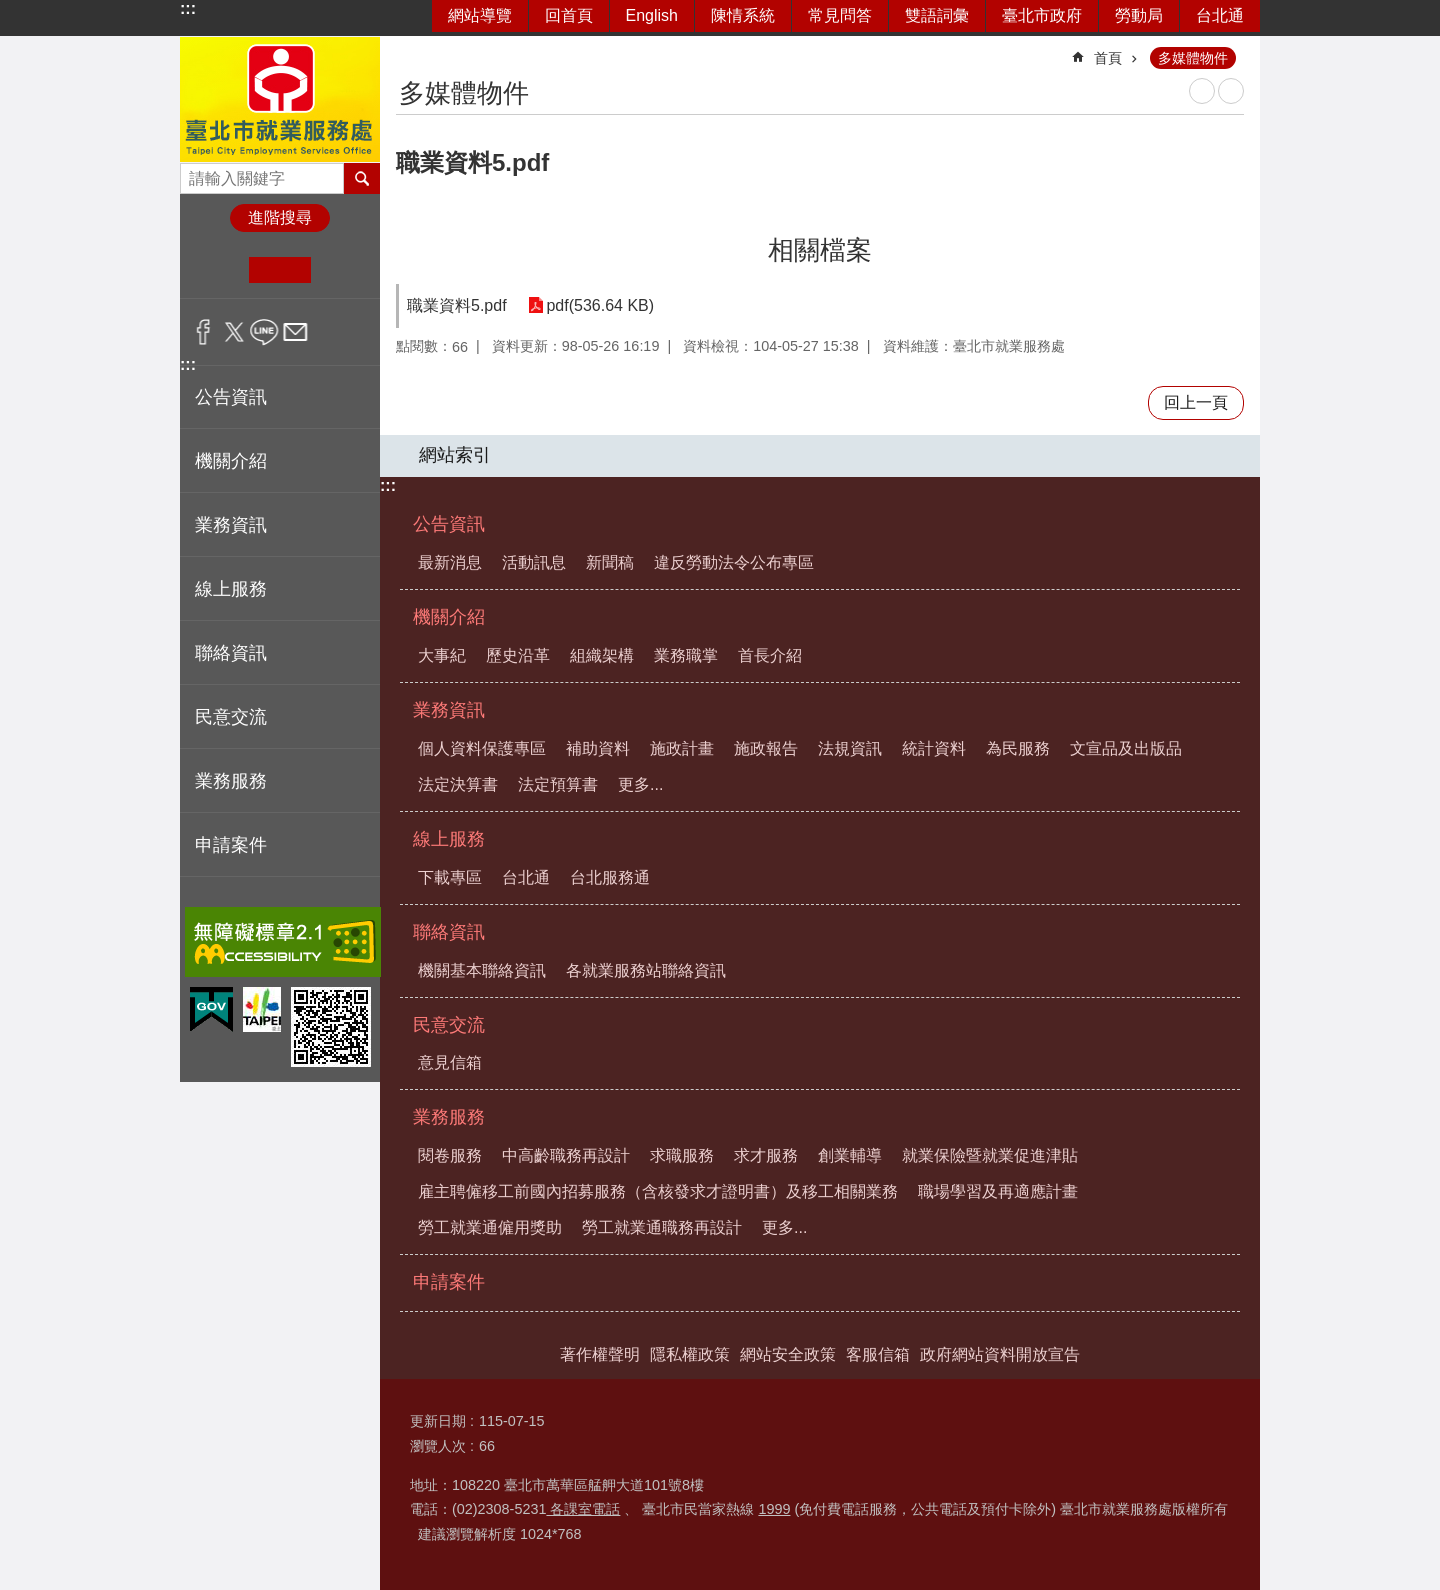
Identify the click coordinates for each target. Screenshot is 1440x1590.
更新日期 (438, 1421)
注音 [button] (1231, 91)
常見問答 (840, 15)
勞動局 (1139, 15)
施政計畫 (682, 748)
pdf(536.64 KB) (599, 305)
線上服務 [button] (231, 589)
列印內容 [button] (1202, 91)
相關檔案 (820, 250)
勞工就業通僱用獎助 (490, 1227)
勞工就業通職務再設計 (662, 1227)
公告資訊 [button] (231, 397)
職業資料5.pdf (457, 305)
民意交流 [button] (231, 717)
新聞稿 (610, 562)
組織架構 (602, 655)
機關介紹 (449, 617)
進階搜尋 (280, 217)
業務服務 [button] (231, 781)
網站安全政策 (788, 1354)
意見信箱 (450, 1062)
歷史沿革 (518, 655)
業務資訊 (449, 710)
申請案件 (231, 845)
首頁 (1108, 58)
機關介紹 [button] (231, 461)
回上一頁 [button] (1196, 402)
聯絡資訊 (449, 932)
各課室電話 (583, 1509)
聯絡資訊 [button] (231, 653)
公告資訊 (449, 524)
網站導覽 (480, 15)
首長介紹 (770, 655)
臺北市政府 (1042, 15)
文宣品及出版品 (1126, 748)
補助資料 (598, 748)
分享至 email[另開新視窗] (295, 332)
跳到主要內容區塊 (10, 10)
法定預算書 (558, 784)
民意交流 (449, 1025)
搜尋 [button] (362, 178)
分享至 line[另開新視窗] (264, 332)
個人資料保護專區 (482, 748)
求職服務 (682, 1155)
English (652, 15)
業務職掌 (686, 655)
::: (188, 8)
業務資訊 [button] (231, 525)
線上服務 (449, 839)
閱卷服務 (450, 1155)
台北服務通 (610, 877)
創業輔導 (850, 1155)
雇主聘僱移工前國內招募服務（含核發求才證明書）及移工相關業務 (658, 1191)
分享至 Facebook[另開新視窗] (203, 332)
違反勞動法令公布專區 (734, 562)
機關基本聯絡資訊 (482, 970)
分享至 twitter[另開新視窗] (234, 332)
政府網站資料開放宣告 (1000, 1354)
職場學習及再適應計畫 (998, 1191)
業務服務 (449, 1117)
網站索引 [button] (455, 455)
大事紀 (442, 655)
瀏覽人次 (438, 1446)
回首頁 (569, 15)
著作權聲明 (600, 1354)
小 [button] (218, 270)
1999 (774, 1509)
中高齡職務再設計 (566, 1155)
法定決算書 (458, 784)
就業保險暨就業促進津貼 (990, 1155)
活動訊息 (534, 562)
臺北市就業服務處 (280, 99)
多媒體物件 (1193, 58)
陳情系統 (743, 15)
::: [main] (409, 49)
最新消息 (450, 562)
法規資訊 (850, 748)
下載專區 (450, 877)
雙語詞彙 (937, 15)
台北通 (1220, 15)
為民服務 (1018, 748)
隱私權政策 (690, 1354)
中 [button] (279, 270)
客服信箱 (878, 1354)
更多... (640, 784)
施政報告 (766, 748)
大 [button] (341, 270)
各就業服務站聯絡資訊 (646, 970)
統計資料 (934, 748)
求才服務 (766, 1155)
